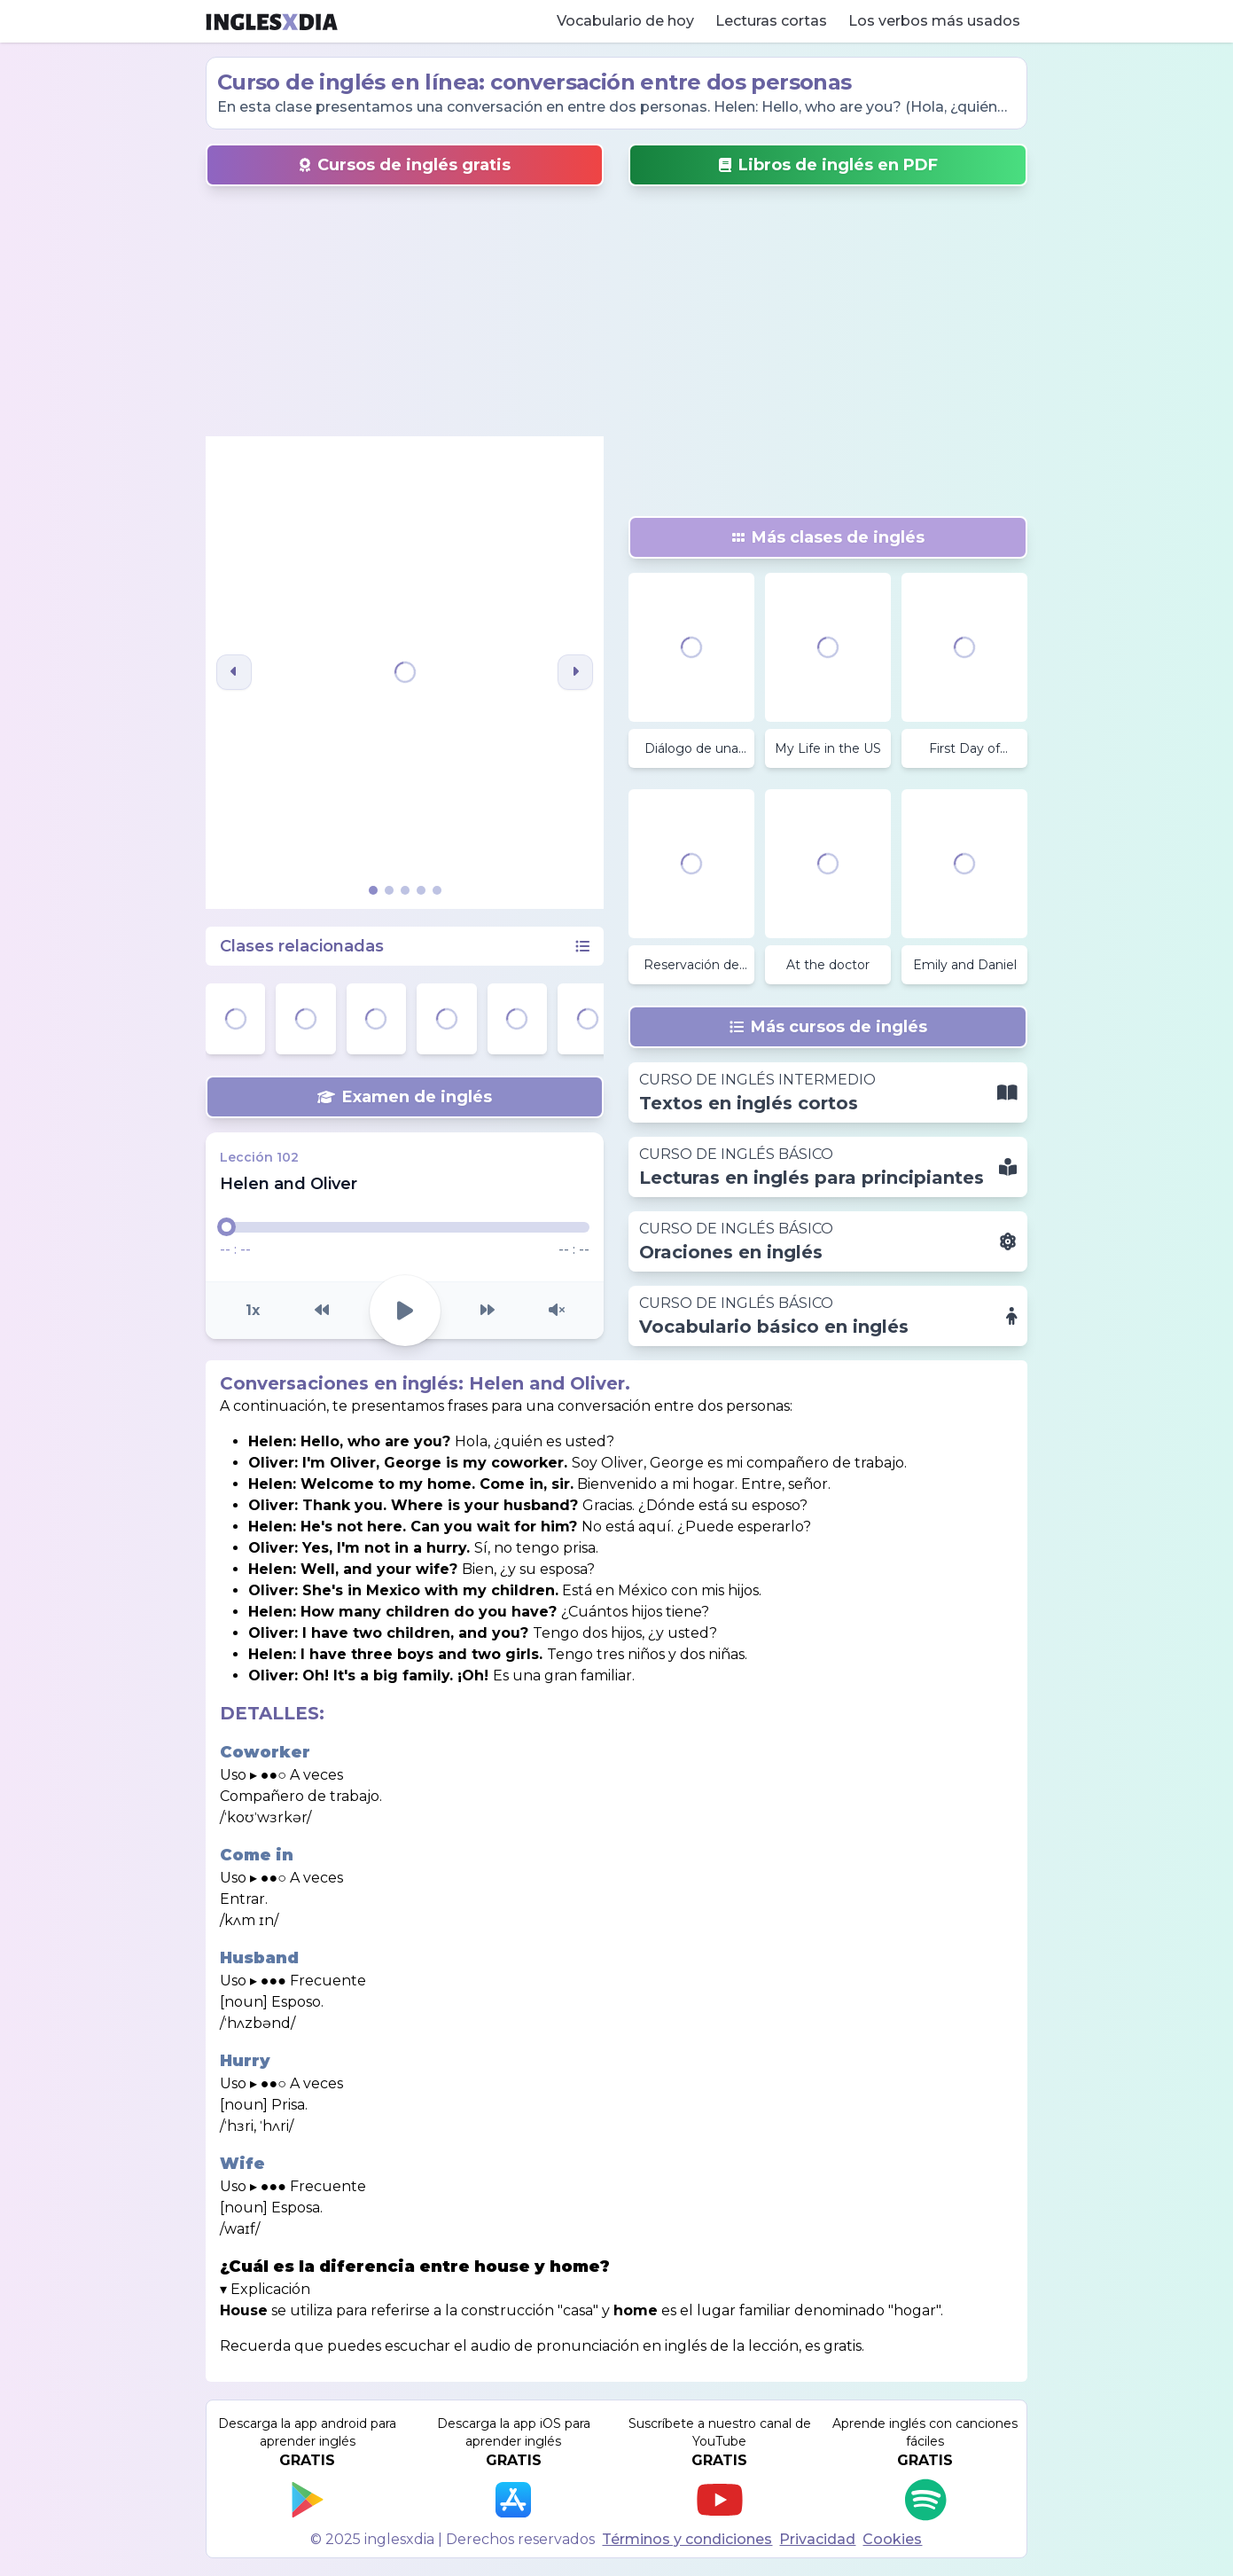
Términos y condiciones (687, 2539)
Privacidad (817, 2539)
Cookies (892, 2539)
